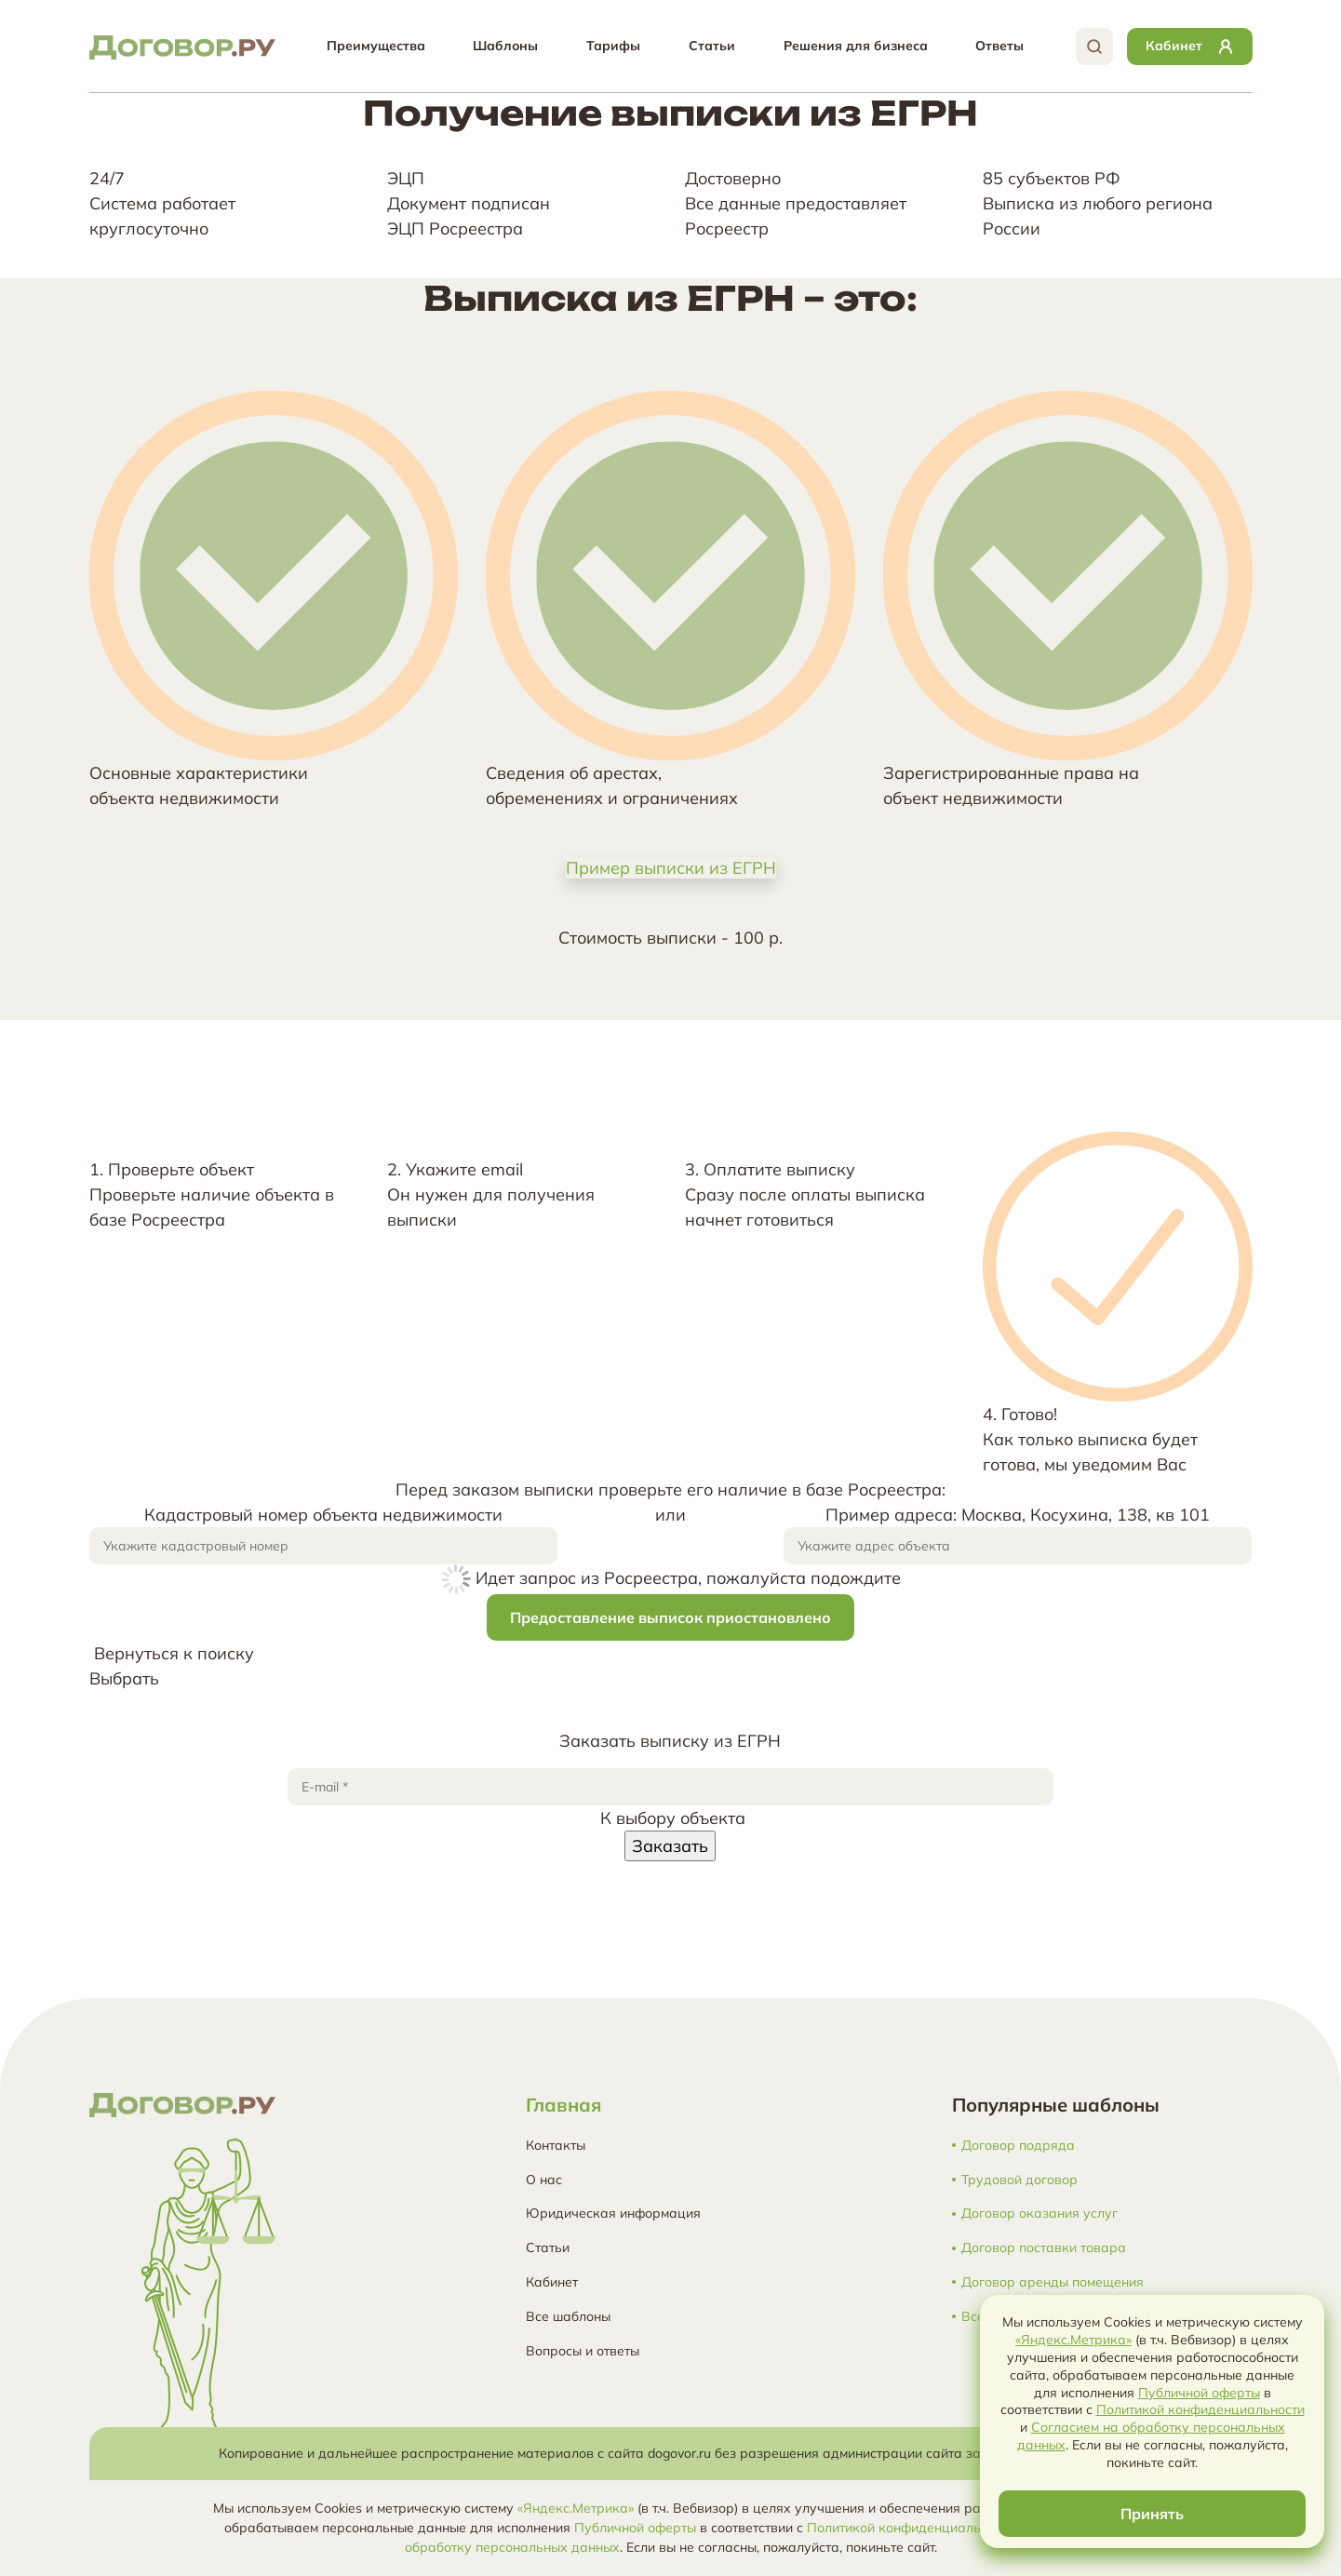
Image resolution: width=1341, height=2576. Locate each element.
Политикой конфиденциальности (911, 2527)
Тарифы (613, 45)
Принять (1152, 2513)
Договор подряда (1018, 2145)
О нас (544, 2179)
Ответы (999, 45)
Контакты (555, 2145)
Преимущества (376, 45)
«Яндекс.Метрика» (575, 2508)
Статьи (712, 45)
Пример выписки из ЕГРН (671, 868)
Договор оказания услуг (1039, 2213)
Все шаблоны (568, 2316)
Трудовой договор (1019, 2180)
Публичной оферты (635, 2527)
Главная (563, 2104)
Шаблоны (505, 45)
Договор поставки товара (1043, 2248)
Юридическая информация (613, 2213)
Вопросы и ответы (582, 2350)
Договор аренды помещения (1052, 2282)
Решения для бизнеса (856, 45)
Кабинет (552, 2282)
